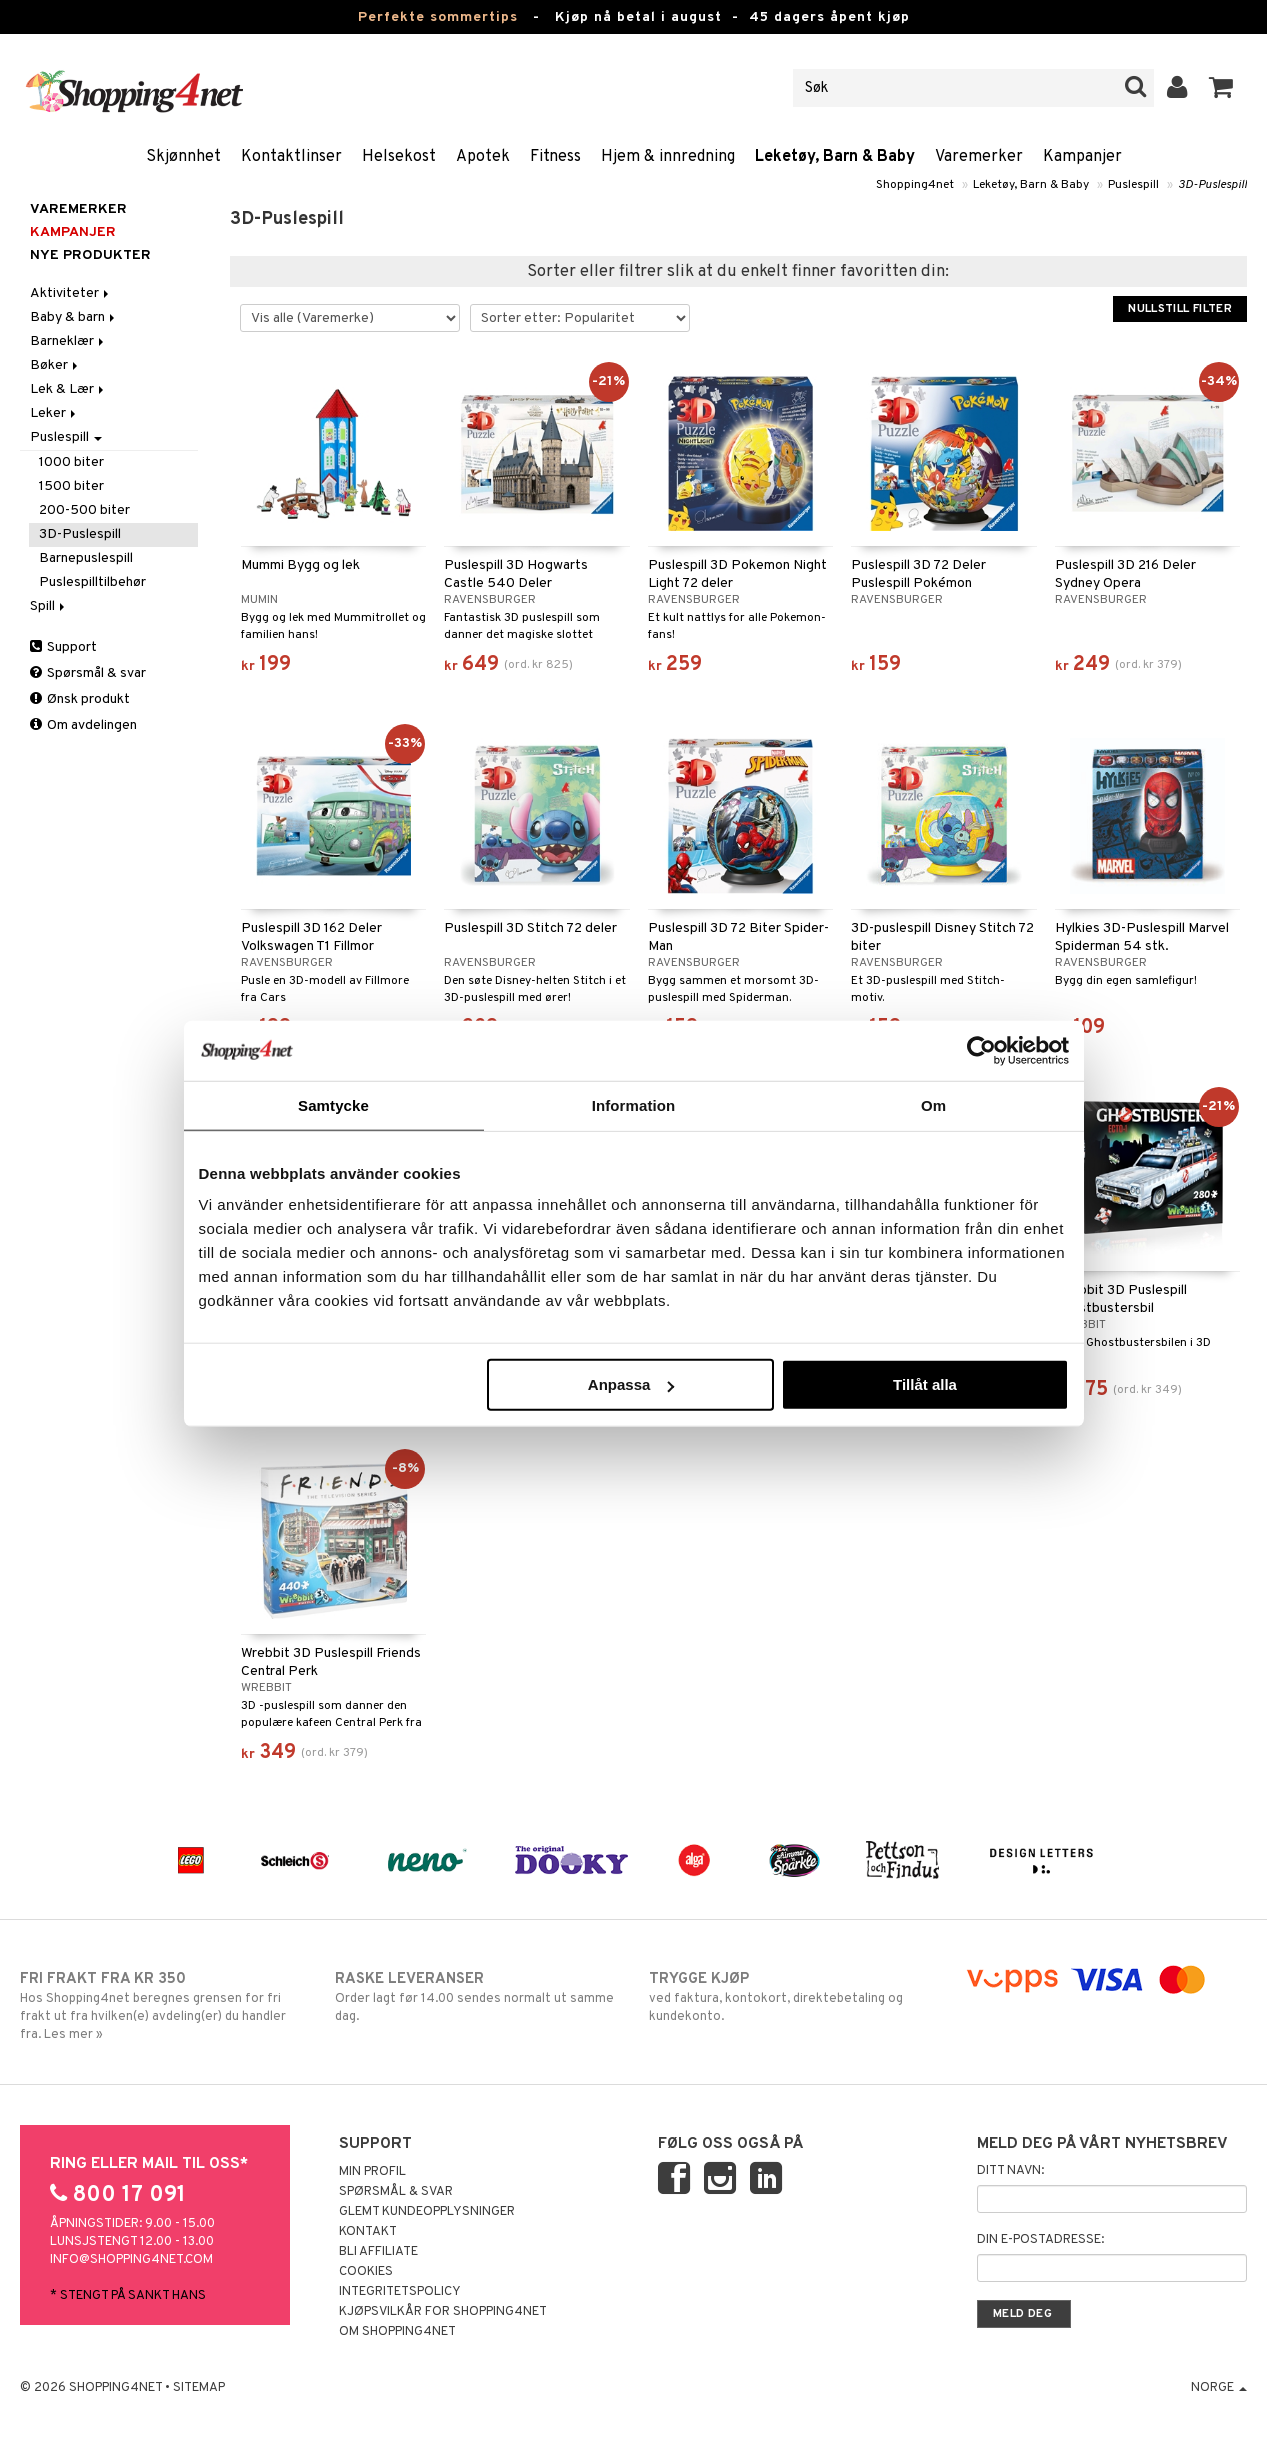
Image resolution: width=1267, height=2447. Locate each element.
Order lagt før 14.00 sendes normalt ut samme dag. (476, 1997)
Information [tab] (634, 1104)
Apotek (483, 157)
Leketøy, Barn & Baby (835, 157)
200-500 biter (84, 510)
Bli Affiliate (378, 2252)
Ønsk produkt (80, 699)
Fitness (555, 157)
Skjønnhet (183, 157)
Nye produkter (90, 255)
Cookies (366, 2272)
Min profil (372, 2172)
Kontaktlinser (291, 157)
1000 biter (71, 462)
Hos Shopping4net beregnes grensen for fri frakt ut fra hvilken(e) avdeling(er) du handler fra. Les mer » (161, 2006)
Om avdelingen (83, 725)
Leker (54, 413)
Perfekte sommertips (438, 17)
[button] (1221, 88)
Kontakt (368, 2232)
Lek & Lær (68, 389)
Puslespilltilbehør (92, 582)
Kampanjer (1082, 157)
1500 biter (71, 486)
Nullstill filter (1180, 309)
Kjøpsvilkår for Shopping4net (443, 2312)
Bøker (55, 365)
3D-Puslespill (1212, 185)
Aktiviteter (71, 293)
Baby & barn (74, 317)
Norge (1219, 2388)
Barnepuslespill (86, 558)
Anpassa (631, 1384)
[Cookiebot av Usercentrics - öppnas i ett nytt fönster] (981, 1050)
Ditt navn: (1010, 2171)
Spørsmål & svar (88, 673)
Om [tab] (933, 1104)
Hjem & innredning (668, 157)
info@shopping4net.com (131, 2260)
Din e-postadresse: (1040, 2240)
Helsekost (399, 157)
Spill (49, 606)
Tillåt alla (925, 1384)
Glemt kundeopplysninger (427, 2212)
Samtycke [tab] (333, 1104)
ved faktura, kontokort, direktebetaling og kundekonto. (790, 1997)
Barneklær (68, 341)
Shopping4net (915, 185)
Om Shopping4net (397, 2332)
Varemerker (979, 157)
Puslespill (1133, 185)
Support (63, 647)
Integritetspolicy (400, 2292)
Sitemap (199, 2388)
